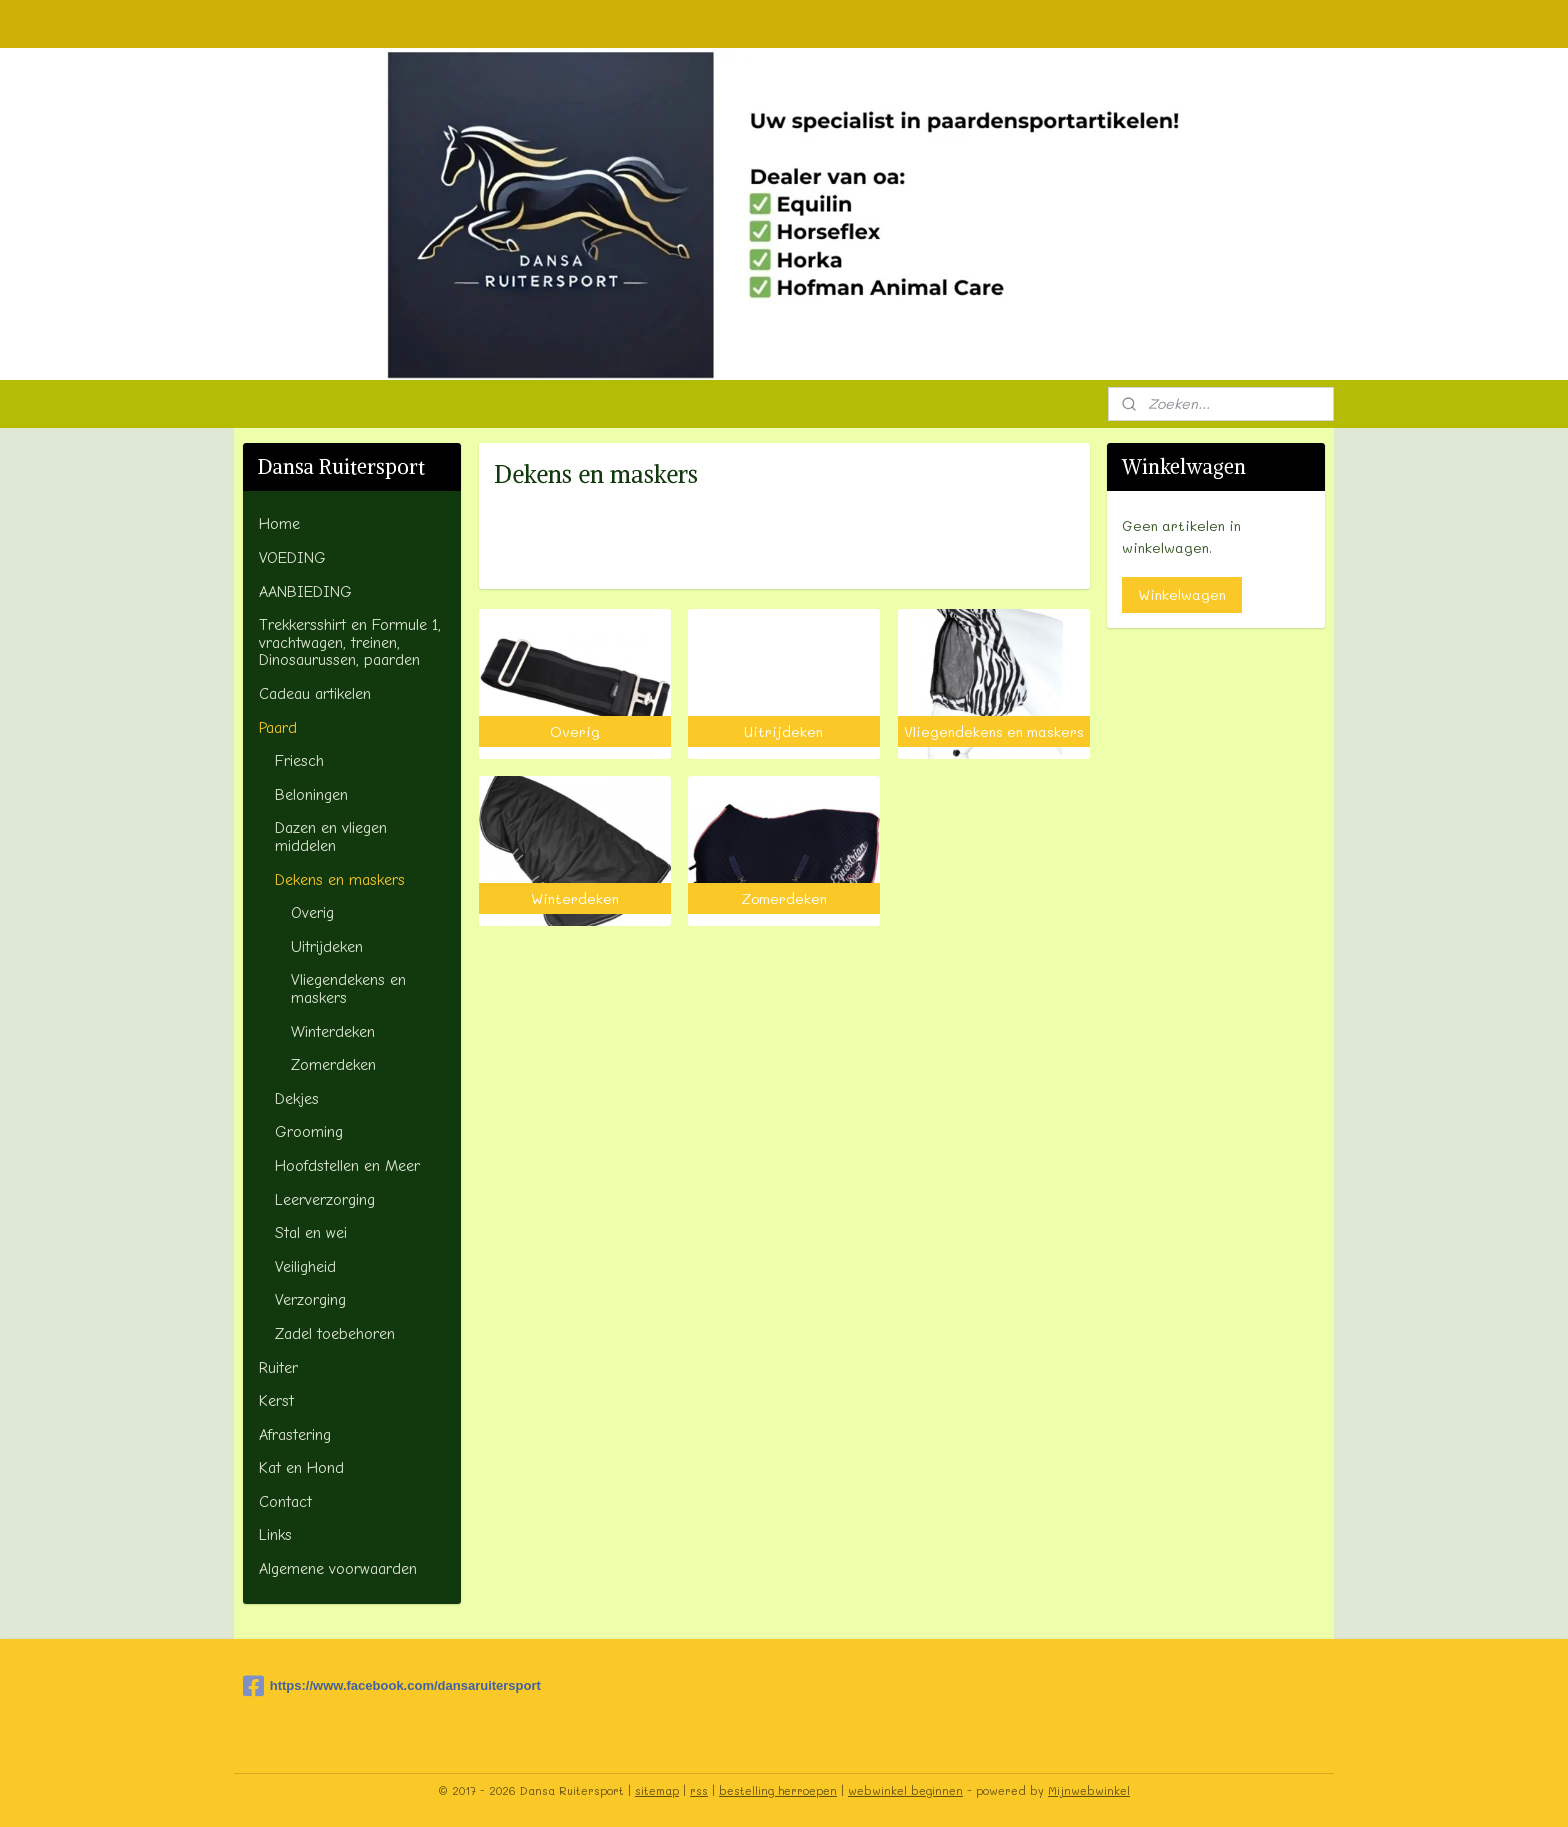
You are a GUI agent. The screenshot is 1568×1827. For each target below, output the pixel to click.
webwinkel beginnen (905, 1790)
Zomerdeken (333, 1065)
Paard (278, 728)
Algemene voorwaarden (338, 1569)
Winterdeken (333, 1032)
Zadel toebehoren (335, 1334)
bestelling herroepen (778, 1790)
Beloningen (311, 795)
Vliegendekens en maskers (348, 989)
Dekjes (297, 1099)
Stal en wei (311, 1233)
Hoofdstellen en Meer (347, 1166)
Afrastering (295, 1435)
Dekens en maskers (340, 880)
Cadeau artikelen (315, 694)
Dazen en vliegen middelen (331, 837)
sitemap (657, 1790)
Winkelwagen (1182, 594)
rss (699, 1790)
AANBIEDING (305, 592)
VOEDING (292, 558)
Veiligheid (305, 1267)
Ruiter (278, 1368)
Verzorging (310, 1300)
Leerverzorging (325, 1200)
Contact (285, 1502)
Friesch (299, 761)
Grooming (309, 1132)
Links (275, 1535)
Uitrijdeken (327, 947)
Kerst (276, 1401)
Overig (312, 913)
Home (279, 524)
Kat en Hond (301, 1468)
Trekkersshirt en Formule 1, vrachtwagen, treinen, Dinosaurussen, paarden (350, 642)
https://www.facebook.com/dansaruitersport (344, 1686)
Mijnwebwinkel (1089, 1790)
